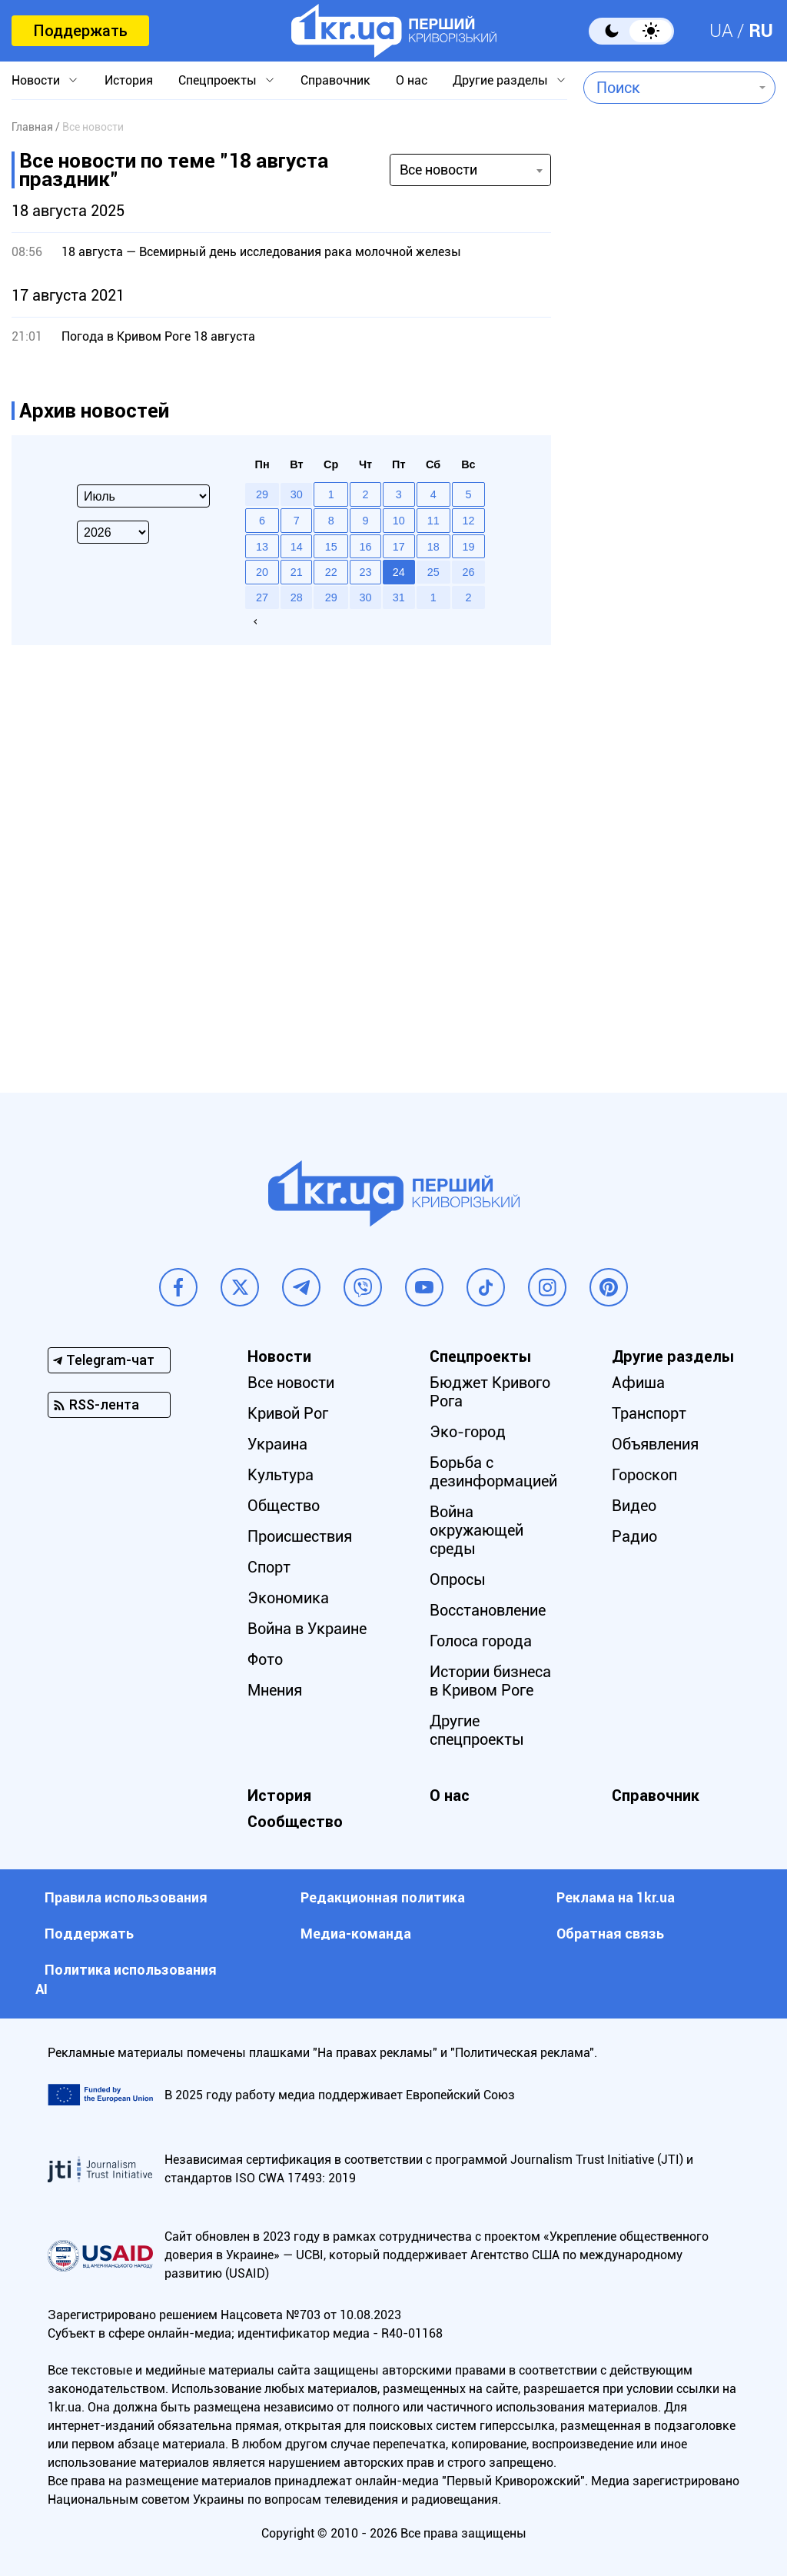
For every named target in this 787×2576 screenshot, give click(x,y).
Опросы (458, 1579)
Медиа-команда (356, 1933)
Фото (265, 1659)
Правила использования (126, 1897)
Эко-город (468, 1432)
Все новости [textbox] (438, 169)
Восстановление (488, 1610)
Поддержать (80, 31)
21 (297, 572)
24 (399, 572)
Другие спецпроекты (477, 1730)
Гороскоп (644, 1475)
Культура (280, 1475)
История (129, 80)
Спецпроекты (217, 80)
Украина (277, 1444)
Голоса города (481, 1641)
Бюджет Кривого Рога (490, 1391)
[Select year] (113, 532)
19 (468, 547)
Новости (36, 80)
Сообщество (295, 1821)
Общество (283, 1505)
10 (399, 520)
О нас (411, 80)
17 (399, 547)
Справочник (335, 80)
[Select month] (143, 496)
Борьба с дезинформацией (493, 1471)
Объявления (655, 1444)
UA (721, 31)
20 (262, 572)
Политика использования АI (126, 1979)
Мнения (274, 1690)
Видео (634, 1505)
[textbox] (668, 87)
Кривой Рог (287, 1413)
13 (262, 547)
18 (433, 547)
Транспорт (649, 1413)
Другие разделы (500, 80)
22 (331, 572)
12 (468, 520)
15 (331, 547)
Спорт (269, 1567)
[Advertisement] (671, 474)
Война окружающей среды (476, 1530)
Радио (634, 1536)
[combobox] (668, 87)
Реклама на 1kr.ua (615, 1897)
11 (433, 520)
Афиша (638, 1382)
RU (761, 31)
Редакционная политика (383, 1897)
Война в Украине (307, 1628)
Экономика (288, 1598)
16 (365, 547)
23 (365, 572)
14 (297, 547)
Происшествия (299, 1536)
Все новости (290, 1382)
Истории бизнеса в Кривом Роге (490, 1680)
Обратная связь (610, 1933)
